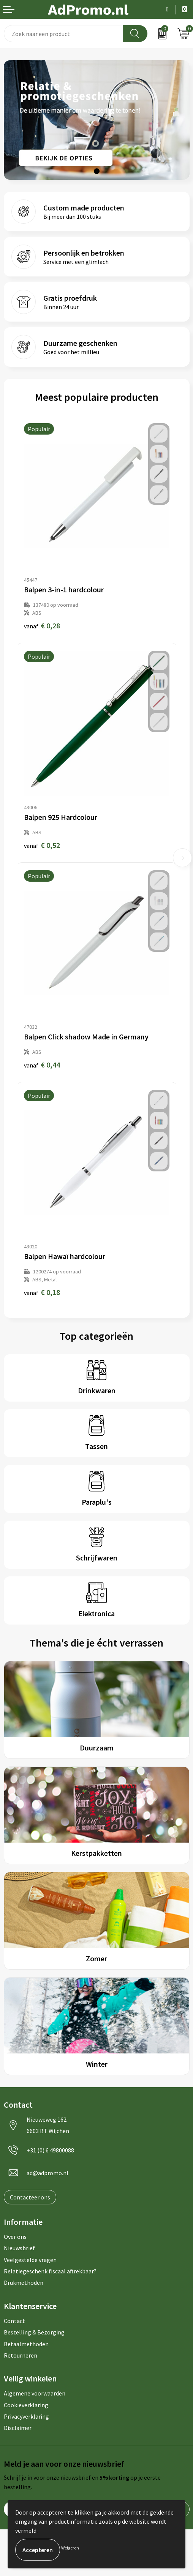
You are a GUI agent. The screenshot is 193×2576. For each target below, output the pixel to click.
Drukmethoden (23, 2282)
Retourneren (20, 2355)
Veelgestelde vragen (30, 2260)
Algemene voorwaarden (34, 2393)
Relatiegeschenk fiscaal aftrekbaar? (50, 2271)
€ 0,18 (42, 1292)
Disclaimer (18, 2428)
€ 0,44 (42, 1064)
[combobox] (63, 33)
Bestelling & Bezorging (34, 2332)
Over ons (15, 2236)
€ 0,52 (42, 845)
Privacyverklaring (26, 2416)
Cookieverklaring (26, 2405)
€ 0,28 (42, 625)
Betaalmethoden (26, 2344)
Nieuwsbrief (19, 2248)
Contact (14, 2321)
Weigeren (70, 2548)
